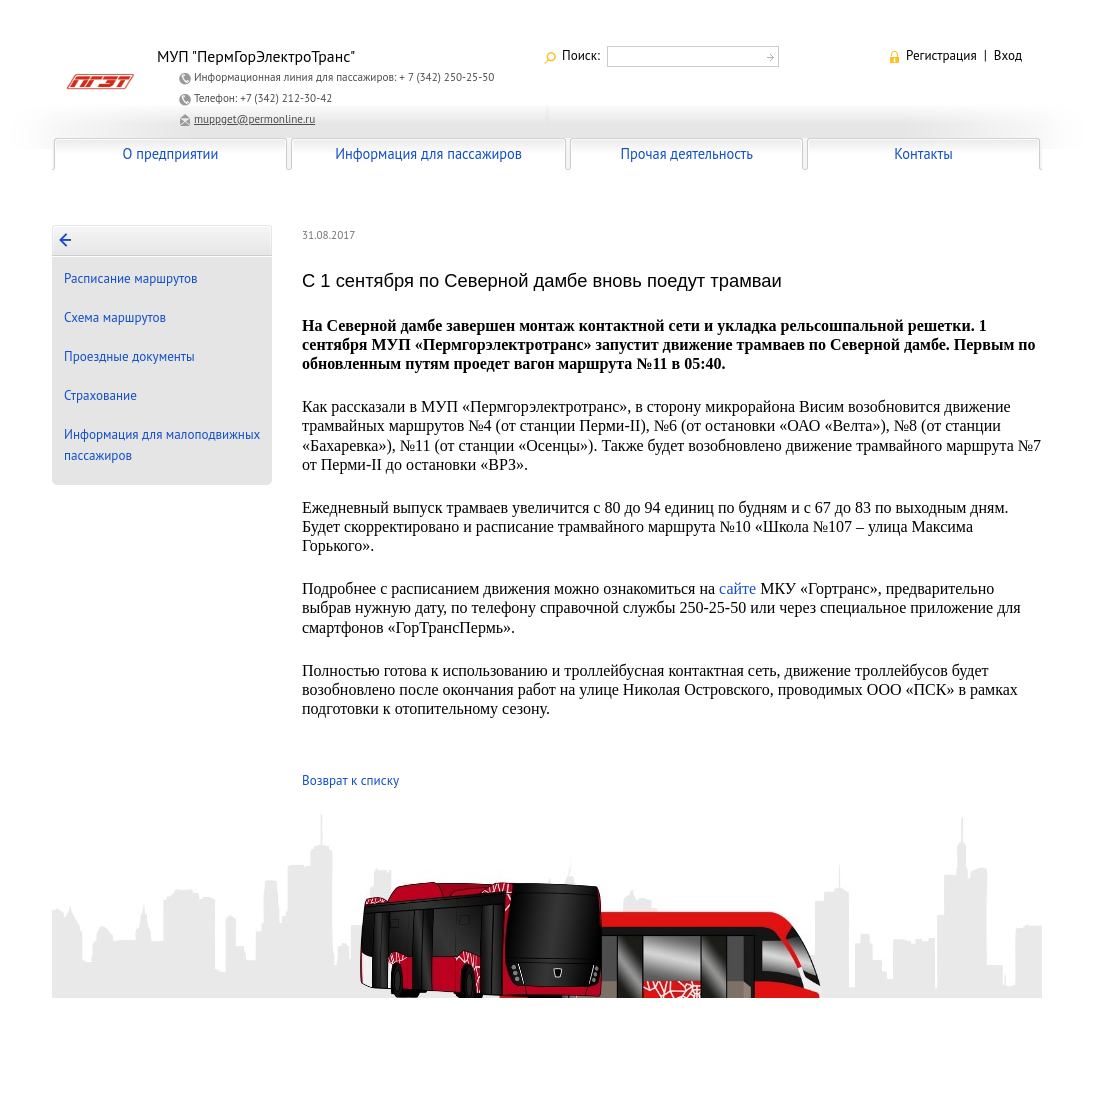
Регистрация (941, 55)
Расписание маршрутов (131, 278)
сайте (737, 588)
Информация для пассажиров (428, 153)
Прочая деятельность (686, 153)
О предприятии (171, 153)
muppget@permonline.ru (254, 119)
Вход (1008, 55)
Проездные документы (129, 356)
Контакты (923, 153)
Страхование (100, 395)
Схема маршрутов (115, 317)
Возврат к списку (350, 780)
